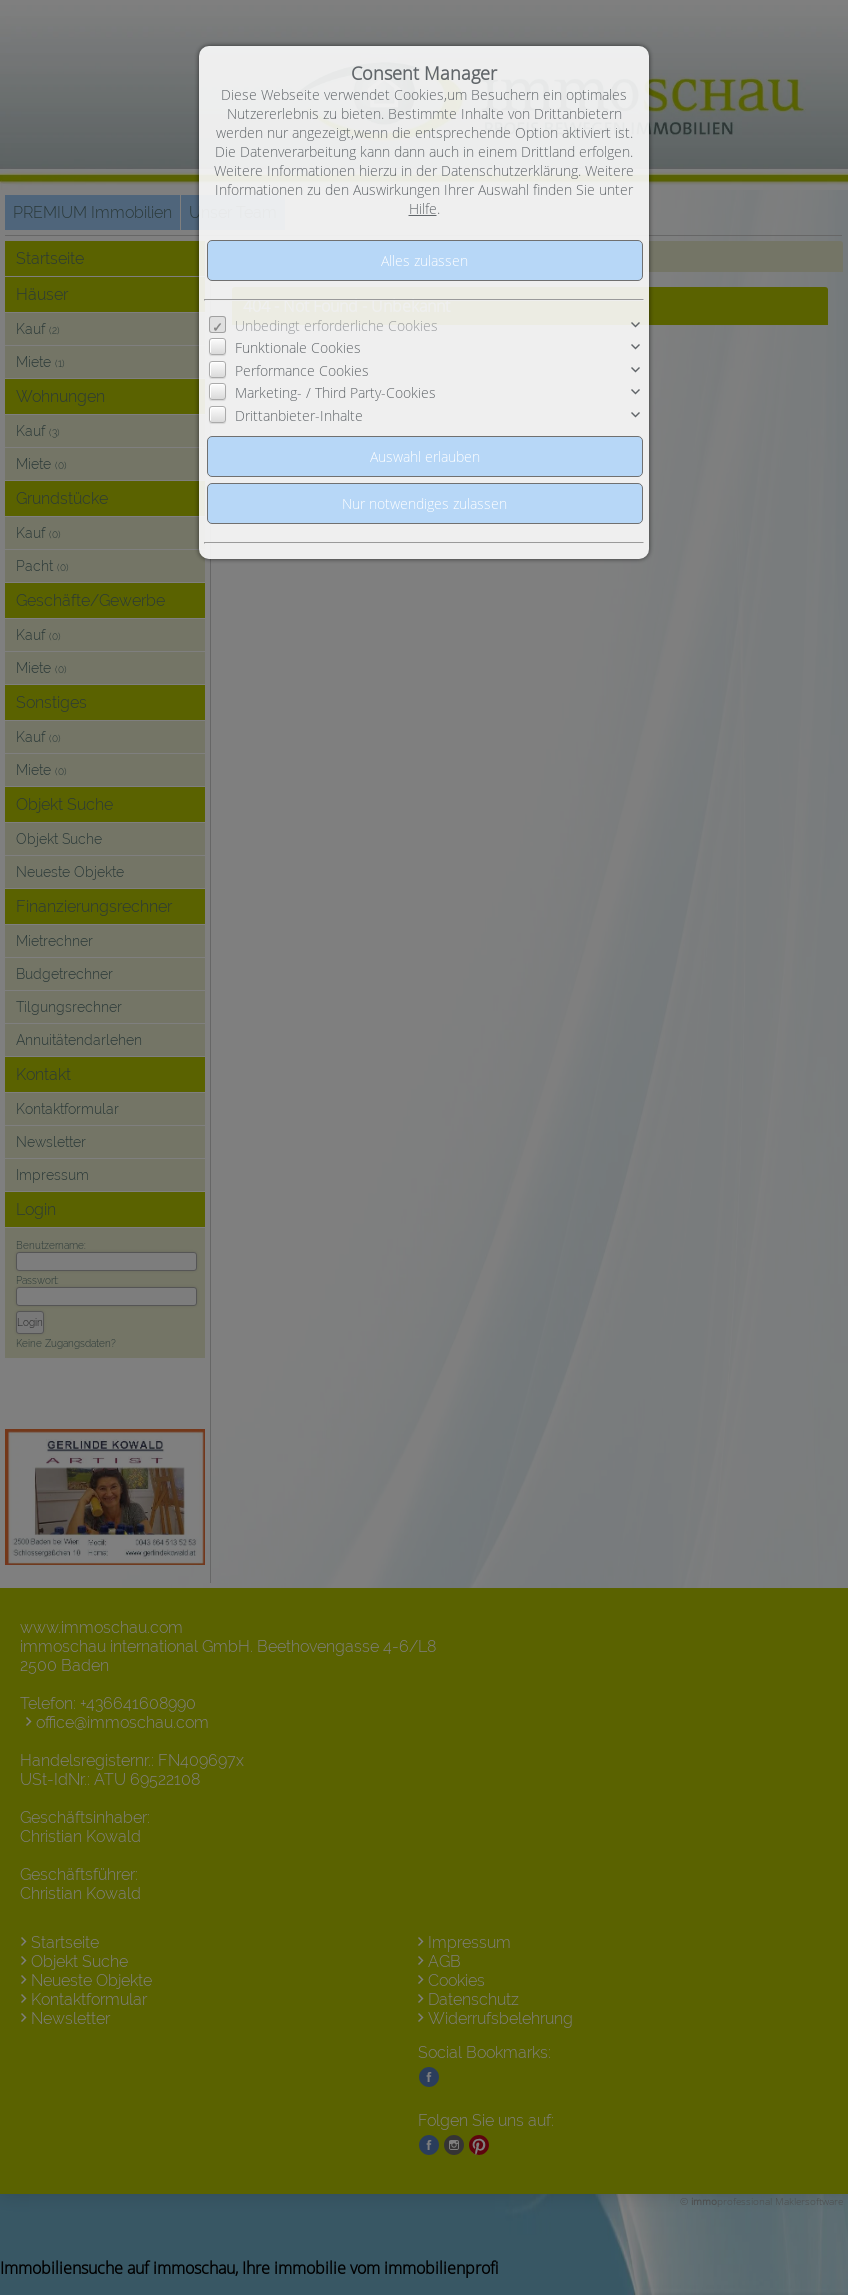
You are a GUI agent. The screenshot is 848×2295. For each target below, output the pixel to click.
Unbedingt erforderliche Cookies (336, 325)
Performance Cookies (302, 370)
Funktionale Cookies (298, 347)
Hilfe (423, 208)
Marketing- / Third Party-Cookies (335, 392)
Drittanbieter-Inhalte (299, 415)
